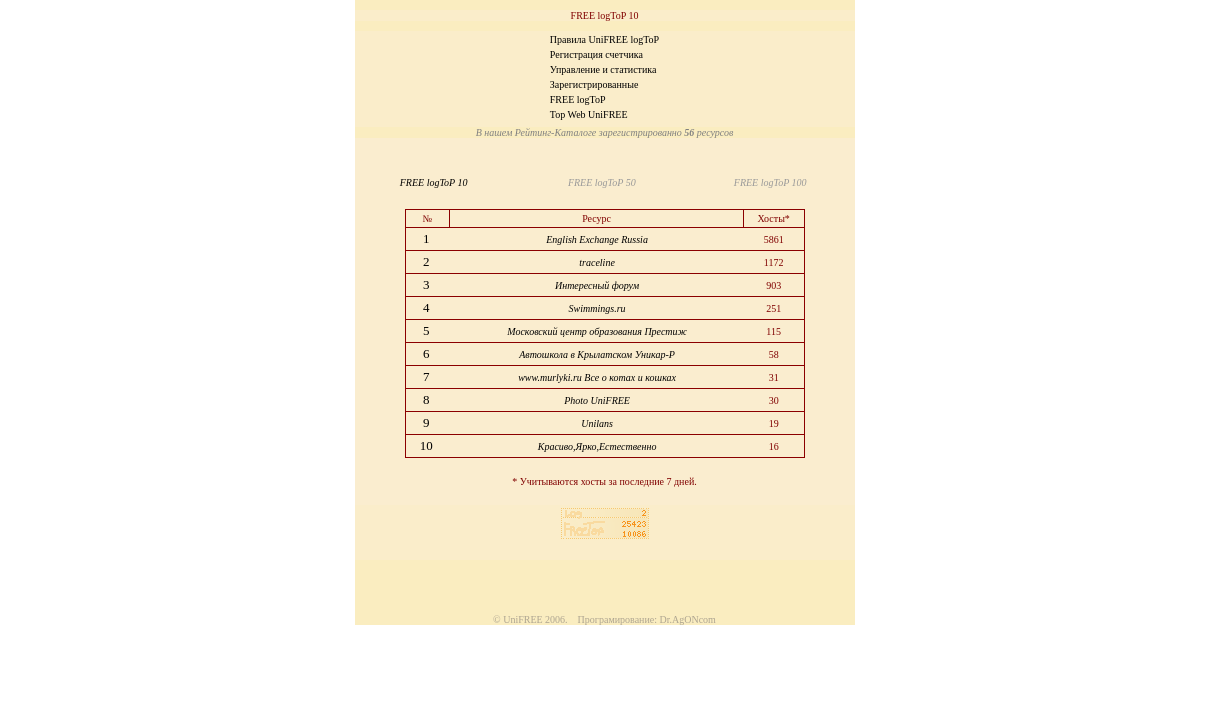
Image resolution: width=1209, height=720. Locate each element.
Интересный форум (597, 285)
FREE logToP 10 (436, 182)
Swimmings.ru (597, 308)
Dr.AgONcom (688, 619)
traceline (597, 262)
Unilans (597, 423)
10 (428, 445)
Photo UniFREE (597, 400)
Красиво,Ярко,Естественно (597, 446)
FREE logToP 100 (768, 182)
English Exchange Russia (597, 239)
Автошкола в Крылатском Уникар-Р (597, 354)
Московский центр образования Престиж (597, 331)
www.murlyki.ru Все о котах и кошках (597, 377)
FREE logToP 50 (599, 182)
